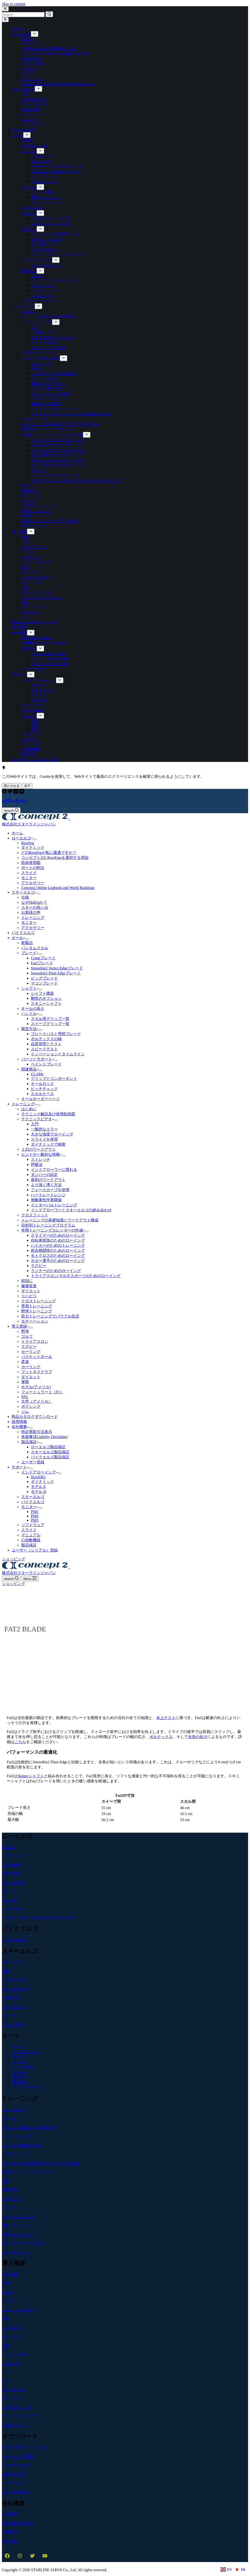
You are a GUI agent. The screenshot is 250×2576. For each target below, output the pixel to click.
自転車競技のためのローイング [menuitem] (58, 445)
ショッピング (13, 1559)
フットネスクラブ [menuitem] (36, 577)
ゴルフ (8, 2292)
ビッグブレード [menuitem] (44, 176)
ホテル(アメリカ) (17, 2407)
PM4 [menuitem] (34, 725)
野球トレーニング (17, 2234)
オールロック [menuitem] (42, 285)
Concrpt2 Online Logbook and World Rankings (38, 1918)
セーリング (11, 2337)
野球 (6, 2283)
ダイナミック (13, 1856)
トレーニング (13, 2007)
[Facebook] (5, 792)
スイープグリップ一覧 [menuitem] (50, 223)
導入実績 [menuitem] (19, 532)
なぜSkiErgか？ (15, 1980)
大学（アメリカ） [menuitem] (36, 607)
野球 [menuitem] (25, 537)
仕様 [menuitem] (25, 94)
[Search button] (49, 14)
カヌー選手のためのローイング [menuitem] (58, 465)
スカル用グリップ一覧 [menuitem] (50, 218)
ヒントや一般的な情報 (21, 2145)
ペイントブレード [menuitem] (46, 265)
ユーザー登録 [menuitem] (32, 669)
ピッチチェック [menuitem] (44, 290)
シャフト (19, 2062)
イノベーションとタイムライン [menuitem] (58, 254)
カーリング (11, 2328)
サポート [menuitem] (19, 675)
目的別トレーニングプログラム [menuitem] (48, 429)
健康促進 (9, 2190)
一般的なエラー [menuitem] (44, 332)
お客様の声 (11, 1998)
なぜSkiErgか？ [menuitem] (34, 99)
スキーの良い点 (15, 1989)
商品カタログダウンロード (25, 2447)
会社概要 (9, 2514)
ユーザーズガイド (17, 2465)
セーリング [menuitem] (31, 557)
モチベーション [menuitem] (34, 526)
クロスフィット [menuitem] (34, 419)
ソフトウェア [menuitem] (32, 734)
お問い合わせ (14, 801)
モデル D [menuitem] (38, 700)
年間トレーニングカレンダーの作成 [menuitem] (52, 435)
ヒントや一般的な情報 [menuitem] (40, 358)
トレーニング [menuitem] (32, 114)
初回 (6, 2181)
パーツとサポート (27, 2087)
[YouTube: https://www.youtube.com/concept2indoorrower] (45, 2555)
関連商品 (19, 2082)
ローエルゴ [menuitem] (21, 34)
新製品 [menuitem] (27, 140)
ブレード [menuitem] (29, 151)
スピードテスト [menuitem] (44, 249)
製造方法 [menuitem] (29, 229)
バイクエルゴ (13, 1940)
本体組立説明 (13, 2474)
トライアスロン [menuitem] (34, 547)
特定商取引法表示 (17, 2523)
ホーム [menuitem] (17, 28)
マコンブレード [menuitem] (44, 181)
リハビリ (9, 2208)
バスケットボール (17, 2310)
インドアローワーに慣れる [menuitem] (54, 373)
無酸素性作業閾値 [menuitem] (46, 404)
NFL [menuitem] (24, 602)
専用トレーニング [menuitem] (36, 511)
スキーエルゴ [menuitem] (23, 89)
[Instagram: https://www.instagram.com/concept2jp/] (19, 2555)
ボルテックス (161, 1737)
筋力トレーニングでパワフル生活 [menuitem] (50, 521)
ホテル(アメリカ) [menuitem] (36, 592)
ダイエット (11, 2199)
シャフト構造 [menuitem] (42, 192)
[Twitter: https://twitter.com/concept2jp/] (32, 2555)
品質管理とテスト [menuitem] (46, 244)
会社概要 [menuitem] (19, 633)
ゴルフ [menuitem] (27, 542)
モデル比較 (11, 1864)
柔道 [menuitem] (25, 567)
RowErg (8, 1847)
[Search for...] (23, 14)
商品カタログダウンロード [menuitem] (35, 622)
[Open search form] (11, 810)
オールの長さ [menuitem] (32, 207)
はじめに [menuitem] (29, 311)
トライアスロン (15, 2354)
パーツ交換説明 (15, 2492)
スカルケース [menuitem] (42, 295)
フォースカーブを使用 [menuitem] (50, 394)
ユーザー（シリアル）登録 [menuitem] (35, 759)
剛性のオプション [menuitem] (46, 197)
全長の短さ (197, 1737)
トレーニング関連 (17, 2456)
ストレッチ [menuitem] (40, 363)
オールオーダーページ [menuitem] (40, 300)
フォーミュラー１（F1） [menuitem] (42, 597)
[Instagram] (16, 792)
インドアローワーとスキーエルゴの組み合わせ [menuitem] (71, 414)
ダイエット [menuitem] (31, 495)
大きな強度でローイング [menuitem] (52, 337)
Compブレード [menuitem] (43, 156)
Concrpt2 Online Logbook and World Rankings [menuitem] (58, 84)
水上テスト (166, 1718)
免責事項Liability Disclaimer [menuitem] (44, 643)
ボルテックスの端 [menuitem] (46, 239)
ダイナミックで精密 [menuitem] (48, 347)
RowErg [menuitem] (27, 39)
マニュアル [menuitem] (31, 744)
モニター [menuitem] (29, 74)
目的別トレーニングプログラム (29, 2172)
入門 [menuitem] (35, 327)
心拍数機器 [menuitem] (31, 749)
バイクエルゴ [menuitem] (23, 129)
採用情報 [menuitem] (19, 627)
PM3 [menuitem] (34, 729)
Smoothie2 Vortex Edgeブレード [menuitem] (57, 166)
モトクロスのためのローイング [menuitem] (58, 460)
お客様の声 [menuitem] (31, 109)
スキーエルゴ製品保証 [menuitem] (50, 659)
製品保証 (9, 2541)
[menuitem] (34, 34)
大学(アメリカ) (15, 2425)
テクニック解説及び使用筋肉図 (29, 2127)
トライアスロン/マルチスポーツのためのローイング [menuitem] (76, 480)
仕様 (6, 1971)
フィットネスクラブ (19, 2416)
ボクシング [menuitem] (31, 612)
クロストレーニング (19, 2216)
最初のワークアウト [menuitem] (48, 384)
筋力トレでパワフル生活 (23, 2243)
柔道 (6, 2319)
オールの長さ (23, 2067)
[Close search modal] (5, 8)
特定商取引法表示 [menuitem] (36, 638)
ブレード (19, 2057)
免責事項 (9, 2532)
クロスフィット (15, 2154)
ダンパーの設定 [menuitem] (44, 378)
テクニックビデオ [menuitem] (36, 322)
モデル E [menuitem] (38, 695)
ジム (6, 2372)
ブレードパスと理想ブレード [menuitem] (56, 234)
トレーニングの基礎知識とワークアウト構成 (40, 2163)
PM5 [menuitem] (34, 721)
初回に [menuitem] (27, 485)
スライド (9, 1891)
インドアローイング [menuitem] (38, 680)
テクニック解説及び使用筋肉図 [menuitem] (48, 316)
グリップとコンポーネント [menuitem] (54, 280)
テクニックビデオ (17, 2136)
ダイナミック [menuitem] (32, 43)
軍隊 (6, 2345)
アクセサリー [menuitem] (32, 79)
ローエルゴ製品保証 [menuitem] (48, 654)
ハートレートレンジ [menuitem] (48, 399)
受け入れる (12, 786)
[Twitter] (11, 792)
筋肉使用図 (11, 1873)
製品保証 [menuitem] (29, 649)
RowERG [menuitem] (38, 685)
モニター (9, 1900)
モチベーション (15, 2252)
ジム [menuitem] (25, 617)
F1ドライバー (13, 2389)
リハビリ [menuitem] (29, 501)
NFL (5, 2381)
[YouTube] (21, 792)
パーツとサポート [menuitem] (36, 260)
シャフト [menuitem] (29, 187)
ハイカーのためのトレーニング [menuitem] (58, 450)
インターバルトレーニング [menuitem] (54, 409)
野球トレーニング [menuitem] (36, 516)
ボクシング (11, 2398)
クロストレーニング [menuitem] (38, 506)
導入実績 (9, 2274)
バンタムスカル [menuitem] (34, 145)
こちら (20, 1742)
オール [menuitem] (17, 135)
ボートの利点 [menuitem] (32, 64)
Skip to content (13, 4)
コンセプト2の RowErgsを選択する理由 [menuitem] (54, 54)
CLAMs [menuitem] (37, 276)
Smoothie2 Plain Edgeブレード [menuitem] (56, 171)
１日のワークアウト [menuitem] (38, 352)
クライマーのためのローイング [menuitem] (58, 440)
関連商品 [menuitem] (29, 271)
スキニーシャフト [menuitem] (46, 202)
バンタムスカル (25, 2052)
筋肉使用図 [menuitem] (31, 59)
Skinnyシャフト (30, 1776)
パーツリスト (13, 2483)
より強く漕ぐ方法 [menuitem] (46, 389)
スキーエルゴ (13, 1962)
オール (17, 2047)
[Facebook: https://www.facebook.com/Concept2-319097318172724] (7, 2555)
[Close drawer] (5, 19)
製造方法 (19, 2077)
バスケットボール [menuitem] (36, 562)
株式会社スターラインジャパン (29, 824)
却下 (27, 786)
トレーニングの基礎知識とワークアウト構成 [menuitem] (59, 424)
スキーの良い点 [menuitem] (34, 104)
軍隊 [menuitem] (25, 587)
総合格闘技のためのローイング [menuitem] (58, 455)
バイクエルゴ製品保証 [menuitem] (50, 664)
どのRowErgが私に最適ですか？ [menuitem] (48, 48)
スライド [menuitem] (29, 69)
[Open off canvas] (30, 1578)
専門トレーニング (17, 2225)
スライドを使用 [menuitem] (44, 342)
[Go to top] (4, 768)
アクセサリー (13, 1909)
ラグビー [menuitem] (38, 470)
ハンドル (19, 2072)
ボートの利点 (13, 1882)
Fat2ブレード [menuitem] (42, 161)
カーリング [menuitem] (31, 572)
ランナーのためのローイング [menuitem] (56, 475)
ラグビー (9, 2301)
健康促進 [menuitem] (29, 490)
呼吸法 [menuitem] (36, 368)
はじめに (9, 2118)
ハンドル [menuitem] (29, 213)
